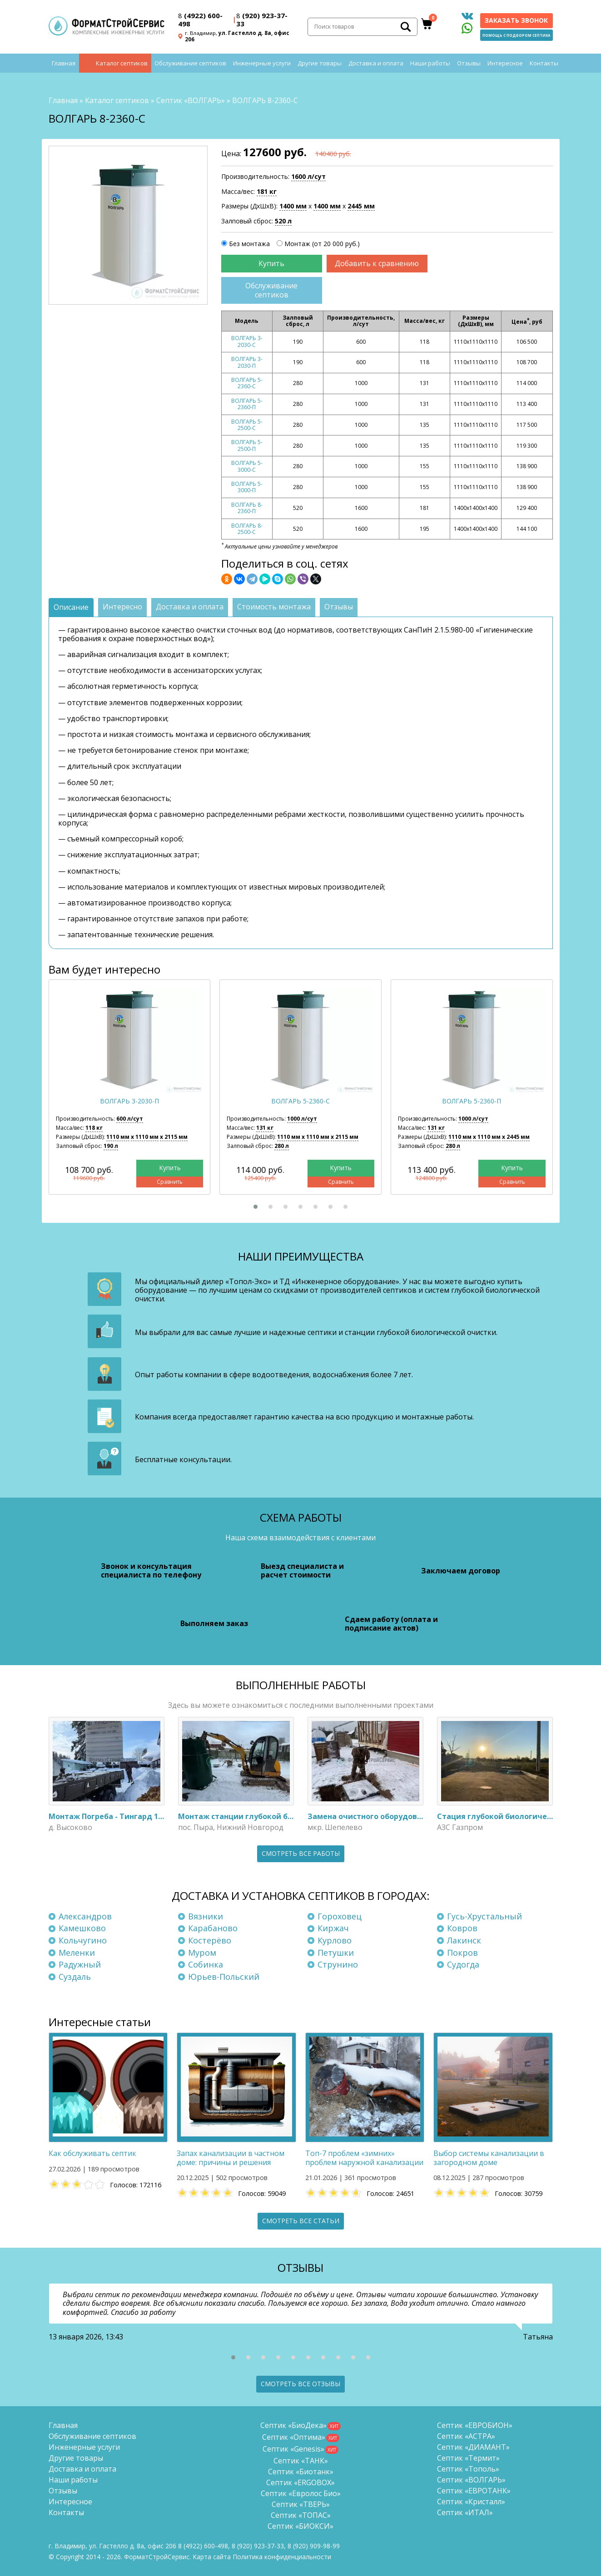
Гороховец (340, 1916)
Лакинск (464, 1940)
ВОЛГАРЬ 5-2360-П (247, 404)
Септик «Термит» (468, 2458)
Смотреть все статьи (300, 2220)
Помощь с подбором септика (516, 35)
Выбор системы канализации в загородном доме (488, 2157)
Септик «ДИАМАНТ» (473, 2447)
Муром (202, 1952)
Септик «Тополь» (468, 2469)
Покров (462, 1952)
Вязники (205, 1916)
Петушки (336, 1952)
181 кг (267, 191)
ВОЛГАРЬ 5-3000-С (247, 466)
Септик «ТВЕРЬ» (301, 2504)
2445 (361, 206)
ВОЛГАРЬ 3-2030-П (247, 362)
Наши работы (430, 63)
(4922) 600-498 (200, 19)
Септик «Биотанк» (300, 2472)
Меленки (77, 1952)
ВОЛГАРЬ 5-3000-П (247, 487)
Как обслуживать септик (92, 2153)
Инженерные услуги (262, 63)
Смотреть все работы (301, 1853)
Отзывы (469, 63)
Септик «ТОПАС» (301, 2515)
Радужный (80, 1964)
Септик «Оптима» (293, 2437)
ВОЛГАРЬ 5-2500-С (247, 425)
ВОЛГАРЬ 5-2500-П (247, 445)
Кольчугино (83, 1940)
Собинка (205, 1964)
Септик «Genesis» (293, 2449)
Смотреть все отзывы (300, 2383)
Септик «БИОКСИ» (300, 2526)
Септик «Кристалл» (471, 2502)
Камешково (82, 1928)
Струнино (338, 1964)
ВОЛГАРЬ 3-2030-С (247, 342)
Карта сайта (212, 2556)
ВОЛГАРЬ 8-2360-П (247, 508)
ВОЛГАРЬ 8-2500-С (247, 529)
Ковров (462, 1928)
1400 (293, 206)
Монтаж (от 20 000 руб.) (322, 243)
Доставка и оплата (375, 63)
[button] (255, 1206)
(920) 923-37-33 (262, 19)
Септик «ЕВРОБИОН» (474, 2425)
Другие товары (320, 63)
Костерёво (209, 1940)
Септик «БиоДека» (293, 2425)
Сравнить (170, 1182)
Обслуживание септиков (190, 63)
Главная (63, 63)
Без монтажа (249, 243)
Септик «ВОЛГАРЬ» (190, 100)
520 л (283, 221)
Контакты (544, 63)
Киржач (333, 1928)
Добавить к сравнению (377, 263)
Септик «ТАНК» (300, 2461)
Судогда (463, 1964)
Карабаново (213, 1928)
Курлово (335, 1940)
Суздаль (75, 1976)
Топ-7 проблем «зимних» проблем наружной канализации (364, 2157)
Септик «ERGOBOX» (300, 2482)
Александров (85, 1916)
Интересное (505, 63)
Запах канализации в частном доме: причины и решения (230, 2157)
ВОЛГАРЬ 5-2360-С (247, 383)
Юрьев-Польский (223, 1976)
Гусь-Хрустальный (484, 1916)
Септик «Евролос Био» (301, 2493)
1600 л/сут (308, 176)
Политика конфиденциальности (282, 2556)
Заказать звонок (516, 20)
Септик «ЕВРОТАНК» (474, 2491)
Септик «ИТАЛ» (465, 2512)
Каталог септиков (122, 63)
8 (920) (314, 2545)
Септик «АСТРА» (466, 2436)
